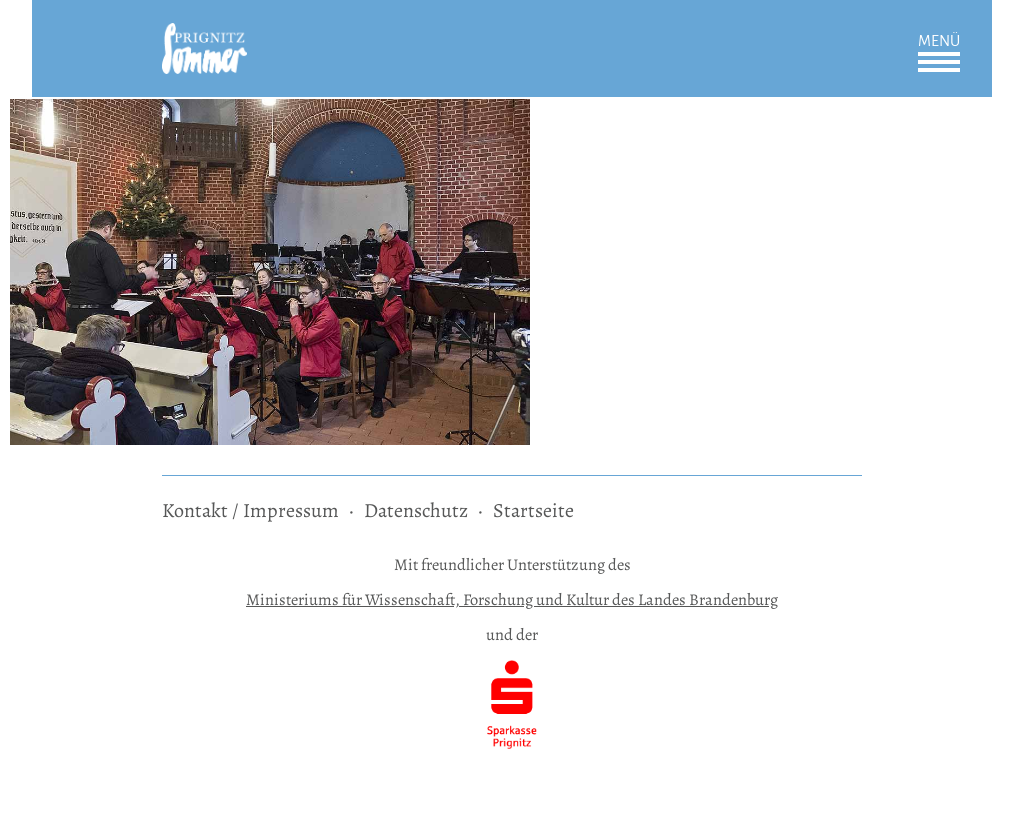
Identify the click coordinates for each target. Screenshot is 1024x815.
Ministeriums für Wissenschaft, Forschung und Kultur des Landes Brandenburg (512, 599)
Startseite (533, 510)
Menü (939, 41)
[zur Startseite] (204, 36)
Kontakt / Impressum (250, 510)
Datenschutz (416, 510)
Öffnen (939, 62)
